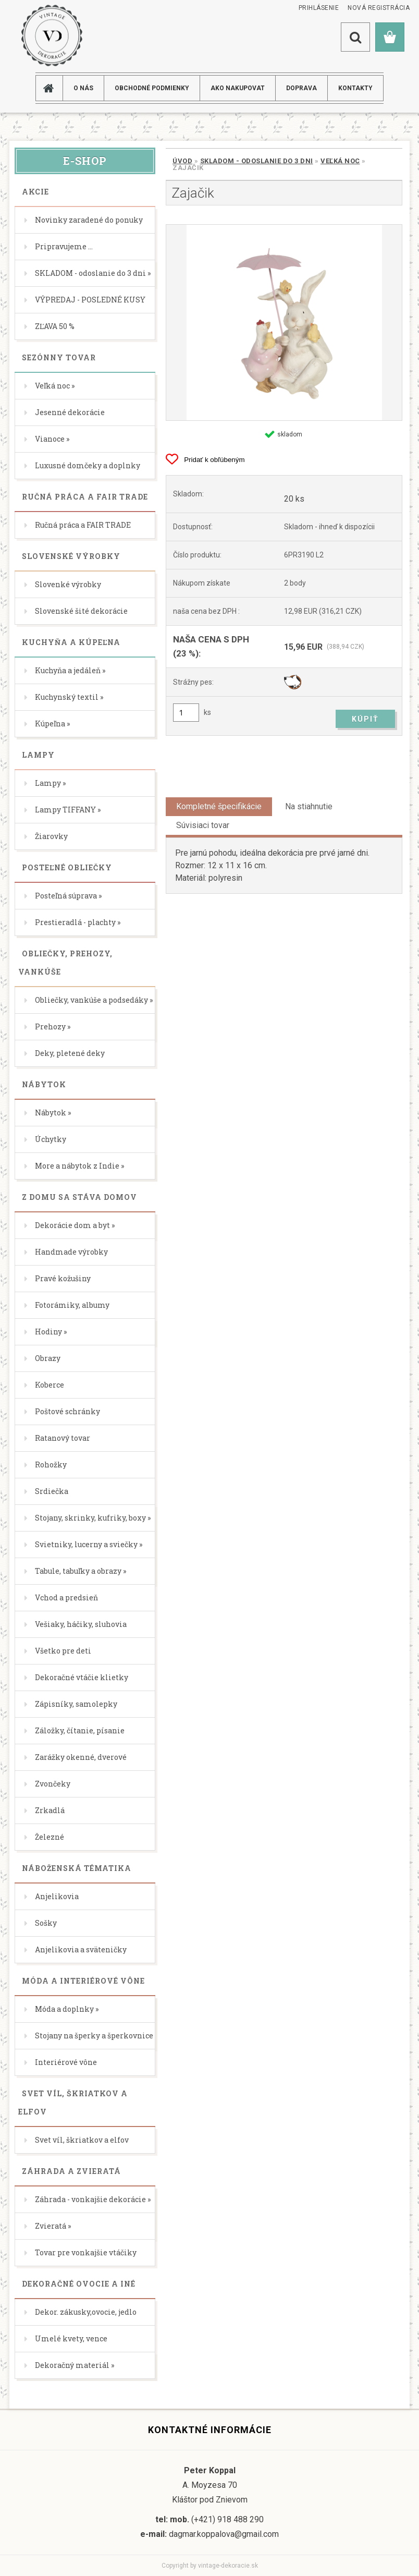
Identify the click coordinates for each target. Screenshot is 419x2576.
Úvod (182, 161)
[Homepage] (53, 88)
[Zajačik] (284, 322)
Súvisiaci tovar (202, 825)
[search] (355, 37)
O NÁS (83, 88)
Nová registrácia (379, 7)
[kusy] (186, 712)
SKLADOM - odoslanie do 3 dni (256, 161)
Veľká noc (340, 161)
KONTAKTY (355, 88)
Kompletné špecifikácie (219, 806)
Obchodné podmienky (152, 88)
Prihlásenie (319, 7)
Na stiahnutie (308, 806)
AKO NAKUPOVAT (238, 88)
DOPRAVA (301, 88)
